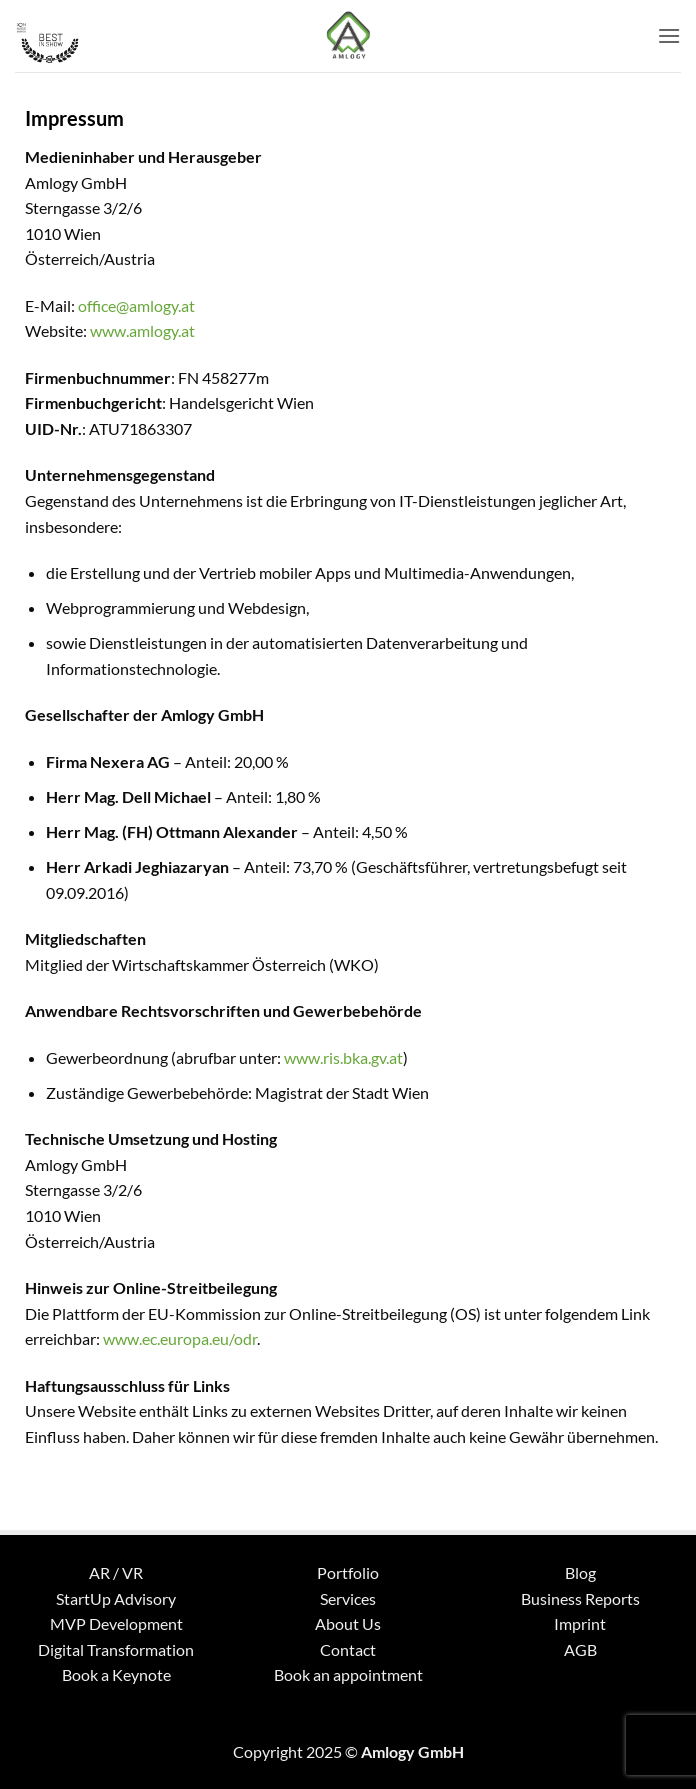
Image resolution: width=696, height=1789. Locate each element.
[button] (669, 35)
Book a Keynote (116, 1674)
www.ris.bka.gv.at (343, 1057)
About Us (348, 1623)
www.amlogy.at (142, 330)
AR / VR (116, 1572)
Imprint (580, 1623)
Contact (348, 1649)
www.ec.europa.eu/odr (180, 1338)
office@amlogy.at (136, 305)
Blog (580, 1572)
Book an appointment (348, 1674)
